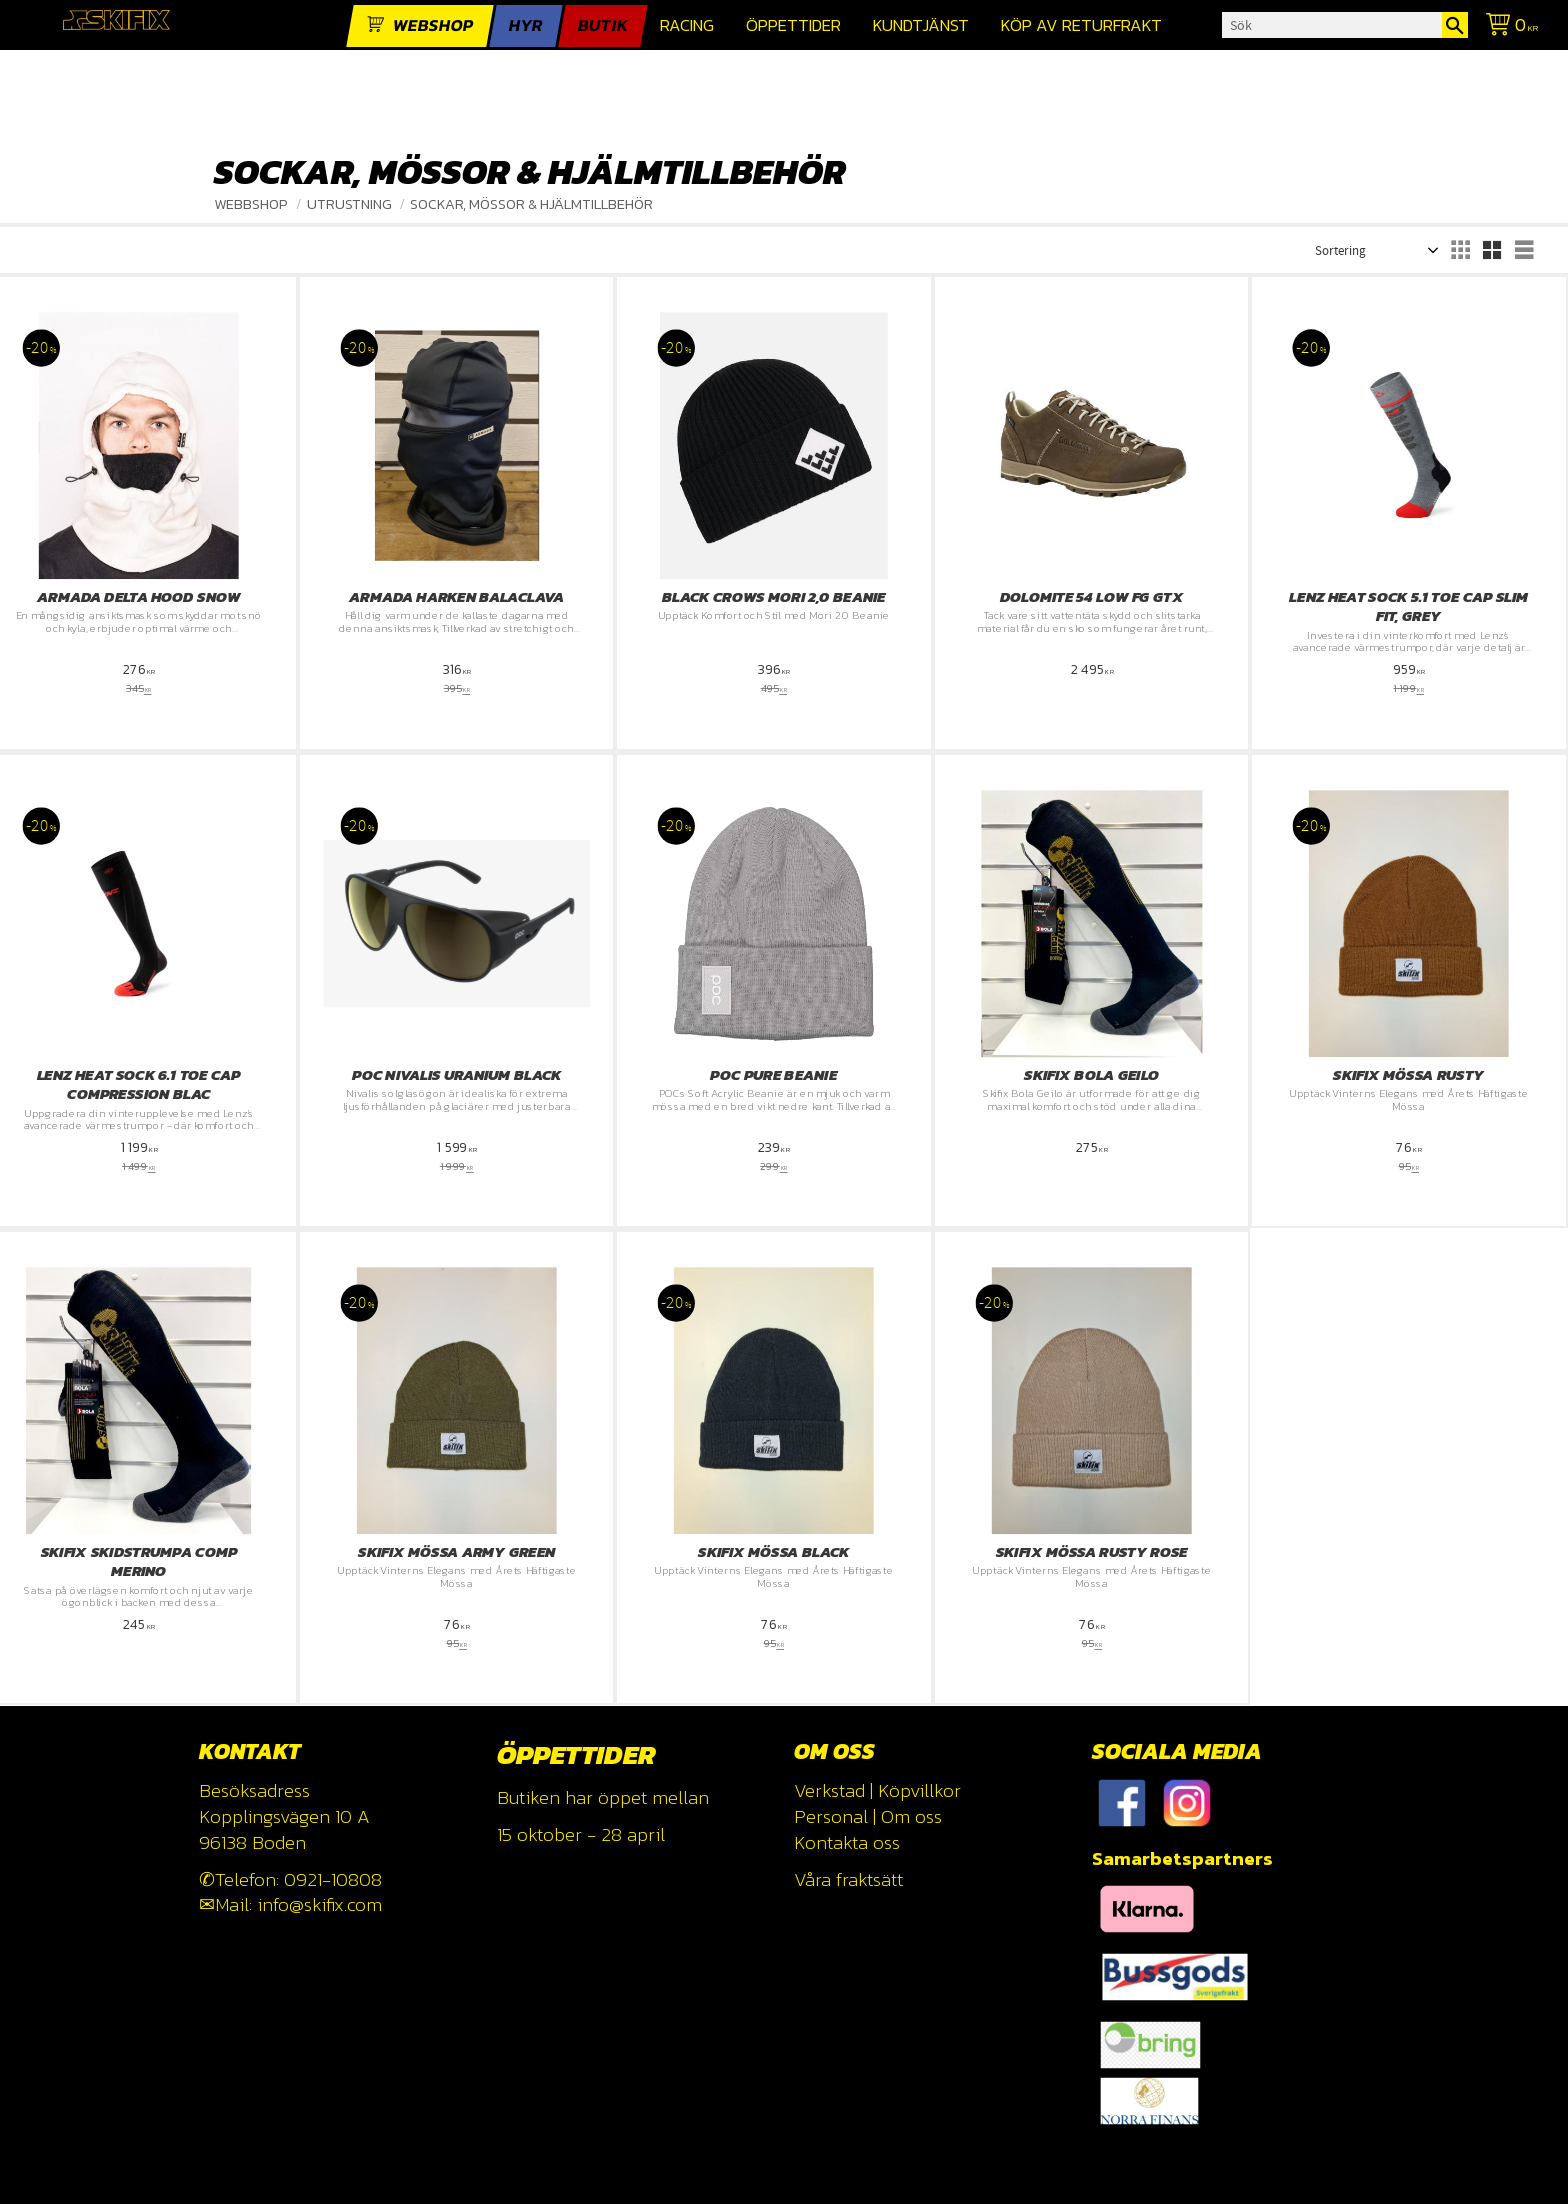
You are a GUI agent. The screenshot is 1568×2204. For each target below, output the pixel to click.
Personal (831, 1816)
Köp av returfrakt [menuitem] (1081, 25)
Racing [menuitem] (687, 25)
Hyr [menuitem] (526, 25)
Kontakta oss (847, 1842)
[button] (1460, 250)
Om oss (911, 1816)
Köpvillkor (919, 1790)
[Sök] (1455, 25)
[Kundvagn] (1508, 27)
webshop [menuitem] (433, 25)
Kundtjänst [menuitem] (921, 25)
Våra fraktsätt (848, 1879)
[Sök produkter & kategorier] (1332, 25)
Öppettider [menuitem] (793, 25)
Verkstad (829, 1790)
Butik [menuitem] (603, 25)
